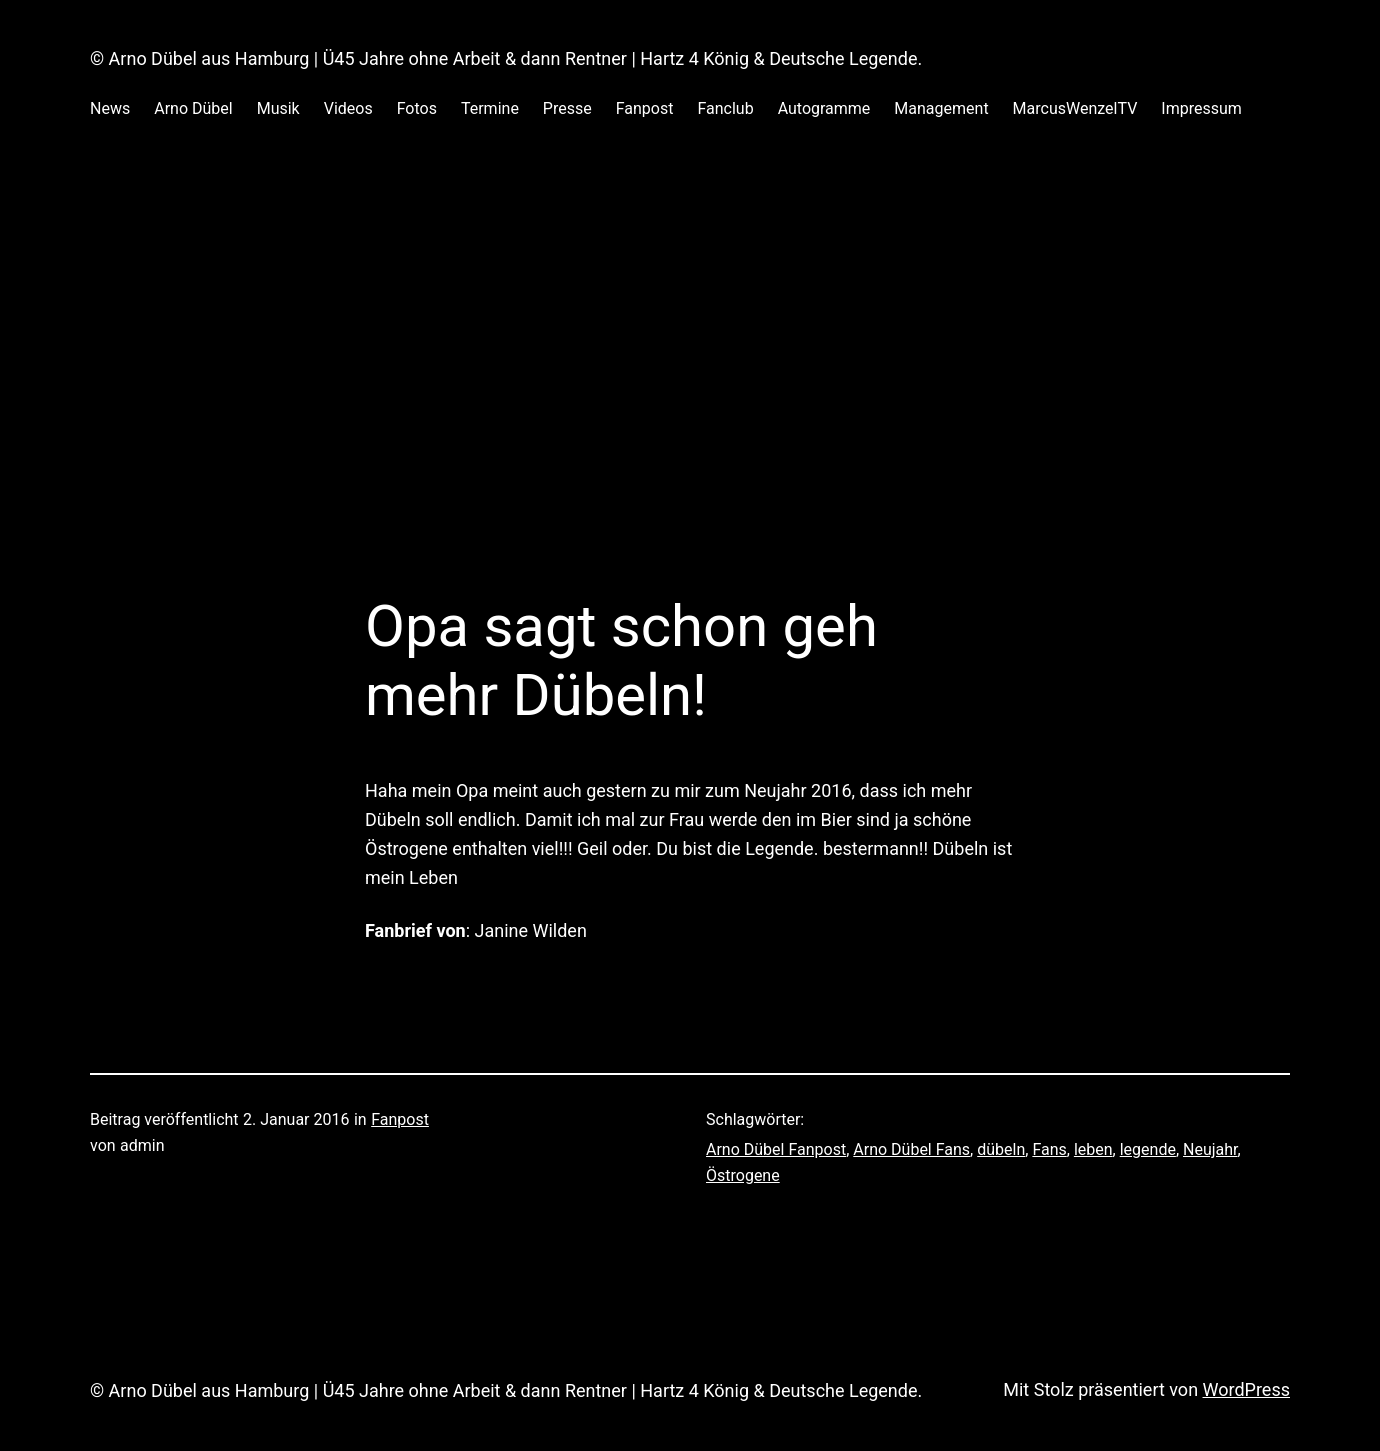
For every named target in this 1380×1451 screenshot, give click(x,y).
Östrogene (743, 1175)
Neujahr (1210, 1149)
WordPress (1246, 1389)
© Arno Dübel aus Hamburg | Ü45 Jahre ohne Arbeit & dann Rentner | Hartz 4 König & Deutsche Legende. (506, 58)
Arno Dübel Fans (911, 1149)
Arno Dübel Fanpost (776, 1149)
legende (1148, 1149)
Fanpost (400, 1119)
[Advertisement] (690, 380)
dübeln (1001, 1149)
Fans (1049, 1149)
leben (1093, 1149)
